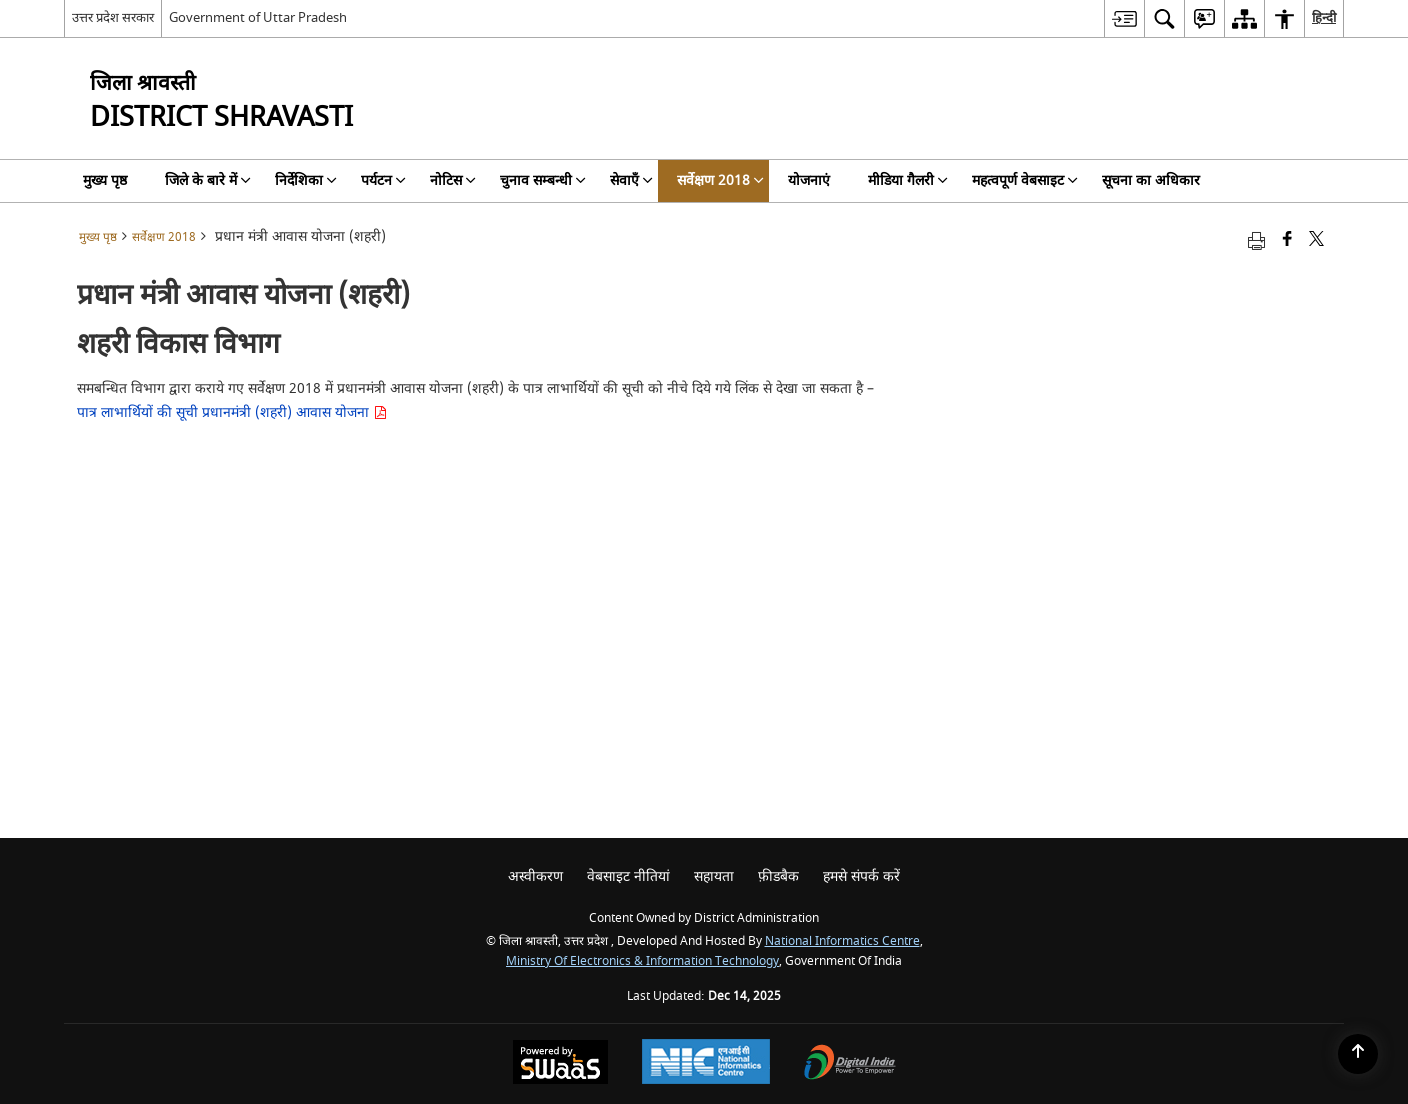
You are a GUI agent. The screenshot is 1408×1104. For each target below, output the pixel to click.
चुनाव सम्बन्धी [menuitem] (543, 180)
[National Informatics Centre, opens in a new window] (706, 1064)
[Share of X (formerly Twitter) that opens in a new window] (1316, 240)
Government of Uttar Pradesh (258, 17)
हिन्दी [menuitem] (1324, 17)
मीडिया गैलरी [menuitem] (908, 180)
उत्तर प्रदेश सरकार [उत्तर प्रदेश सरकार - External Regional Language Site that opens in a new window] (113, 17)
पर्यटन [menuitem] (383, 180)
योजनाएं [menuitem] (809, 180)
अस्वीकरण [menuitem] (535, 876)
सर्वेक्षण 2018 (164, 237)
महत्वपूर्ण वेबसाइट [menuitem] (1025, 180)
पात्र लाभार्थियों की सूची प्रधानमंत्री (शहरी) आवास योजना (232, 412)
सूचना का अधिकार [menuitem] (1151, 180)
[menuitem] (1124, 18)
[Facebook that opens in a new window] (1287, 240)
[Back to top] (1358, 1054)
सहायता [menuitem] (714, 876)
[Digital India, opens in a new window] (850, 1064)
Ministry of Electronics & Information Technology (642, 961)
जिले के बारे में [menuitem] (208, 180)
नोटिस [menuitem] (453, 180)
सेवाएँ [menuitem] (631, 180)
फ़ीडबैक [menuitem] (778, 876)
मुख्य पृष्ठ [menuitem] (105, 180)
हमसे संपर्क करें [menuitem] (861, 876)
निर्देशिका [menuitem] (306, 180)
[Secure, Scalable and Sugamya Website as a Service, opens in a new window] (560, 1064)
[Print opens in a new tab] (1256, 240)
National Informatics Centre (842, 941)
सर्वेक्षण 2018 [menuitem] (720, 180)
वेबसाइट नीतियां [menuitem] (628, 876)
